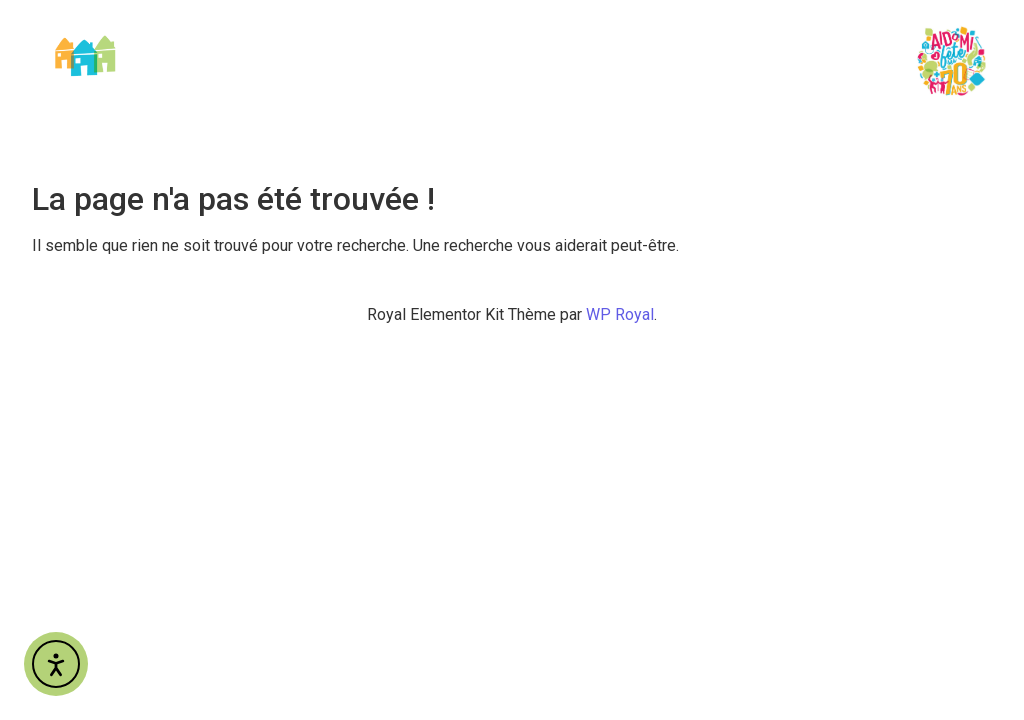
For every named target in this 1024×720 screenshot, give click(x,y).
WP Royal (620, 314)
